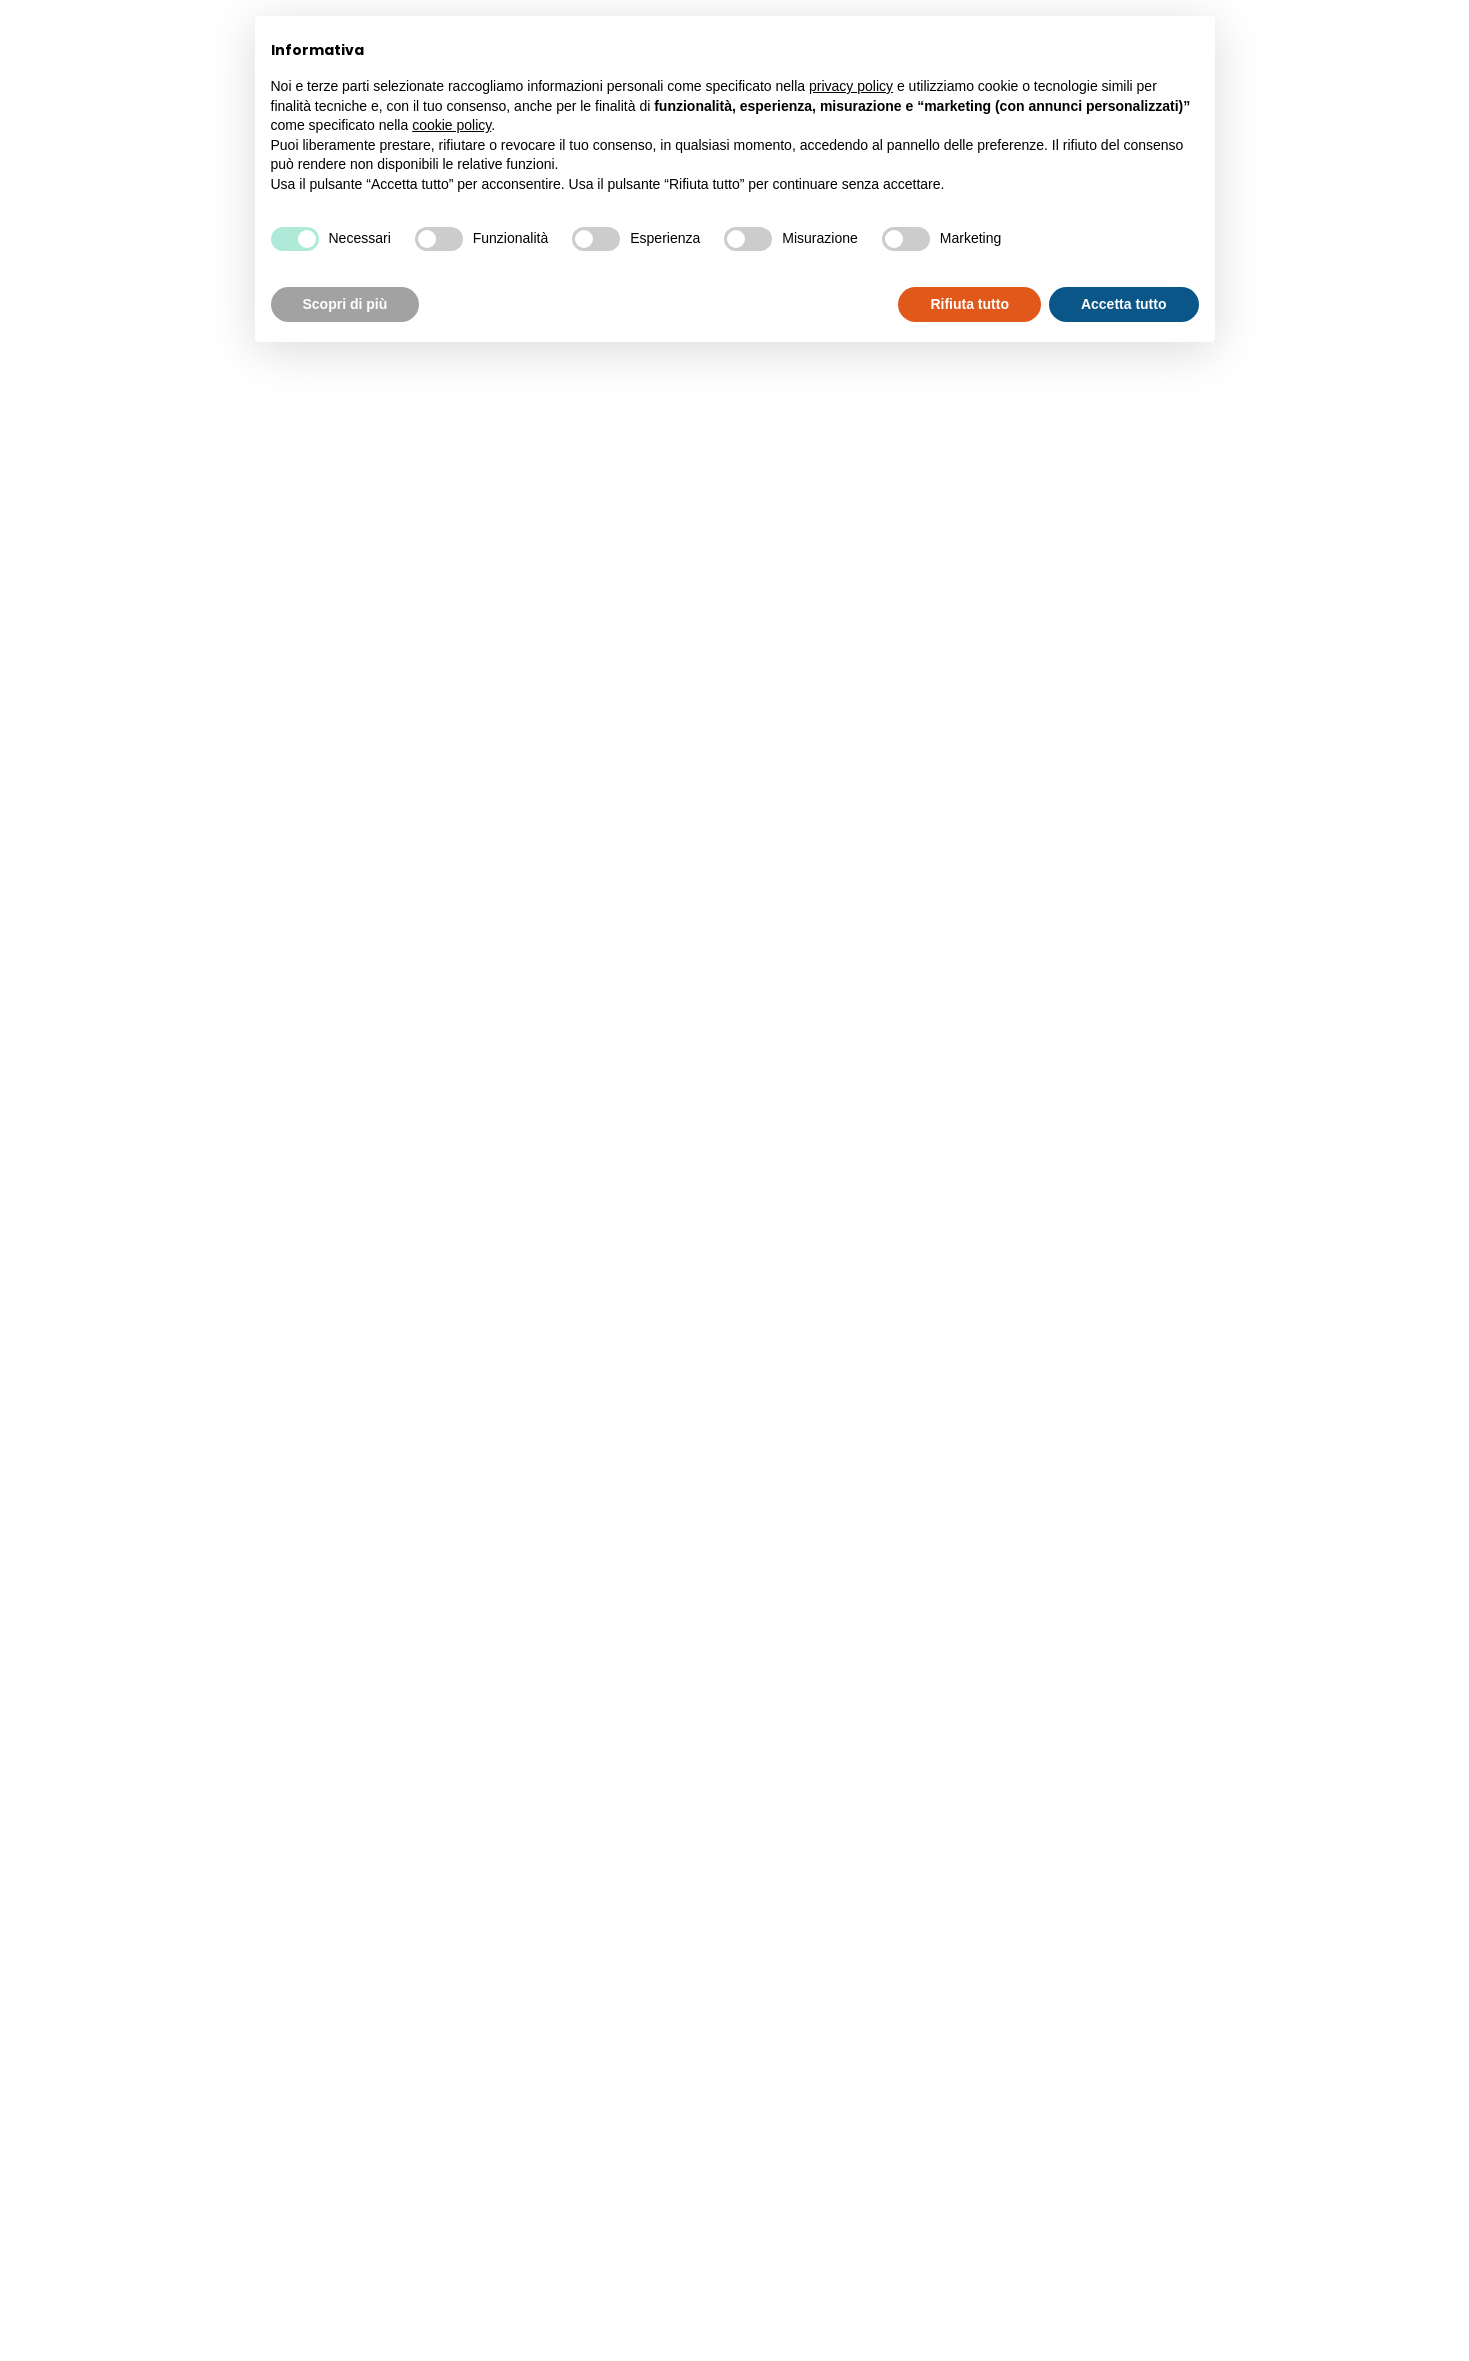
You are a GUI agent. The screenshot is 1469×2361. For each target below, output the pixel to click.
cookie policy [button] (451, 125)
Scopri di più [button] (345, 304)
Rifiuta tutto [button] (969, 304)
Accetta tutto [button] (1124, 304)
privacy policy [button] (851, 86)
